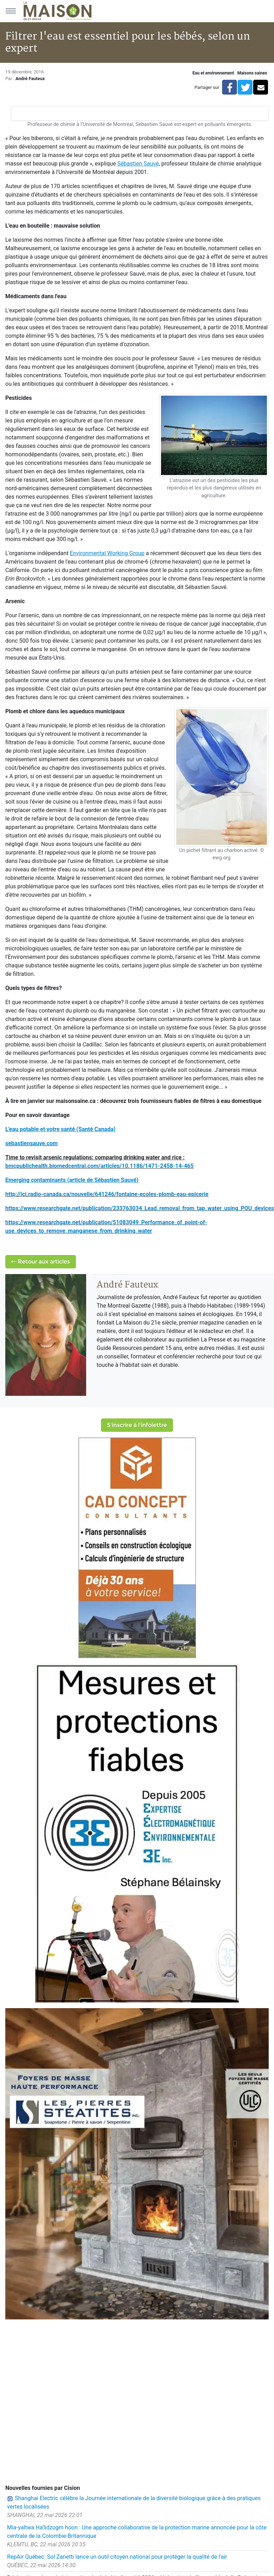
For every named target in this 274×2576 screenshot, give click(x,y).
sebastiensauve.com (31, 1143)
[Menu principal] (10, 11)
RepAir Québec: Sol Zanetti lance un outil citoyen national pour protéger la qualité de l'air (117, 2556)
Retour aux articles (40, 1261)
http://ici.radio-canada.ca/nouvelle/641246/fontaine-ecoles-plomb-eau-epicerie (106, 1194)
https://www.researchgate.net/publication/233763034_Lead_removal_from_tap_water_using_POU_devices (139, 1208)
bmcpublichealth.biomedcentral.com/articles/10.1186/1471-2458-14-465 (99, 1166)
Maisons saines (252, 73)
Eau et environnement (213, 73)
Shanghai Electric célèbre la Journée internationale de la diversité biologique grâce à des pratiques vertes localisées (134, 2502)
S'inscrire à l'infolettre (137, 1425)
